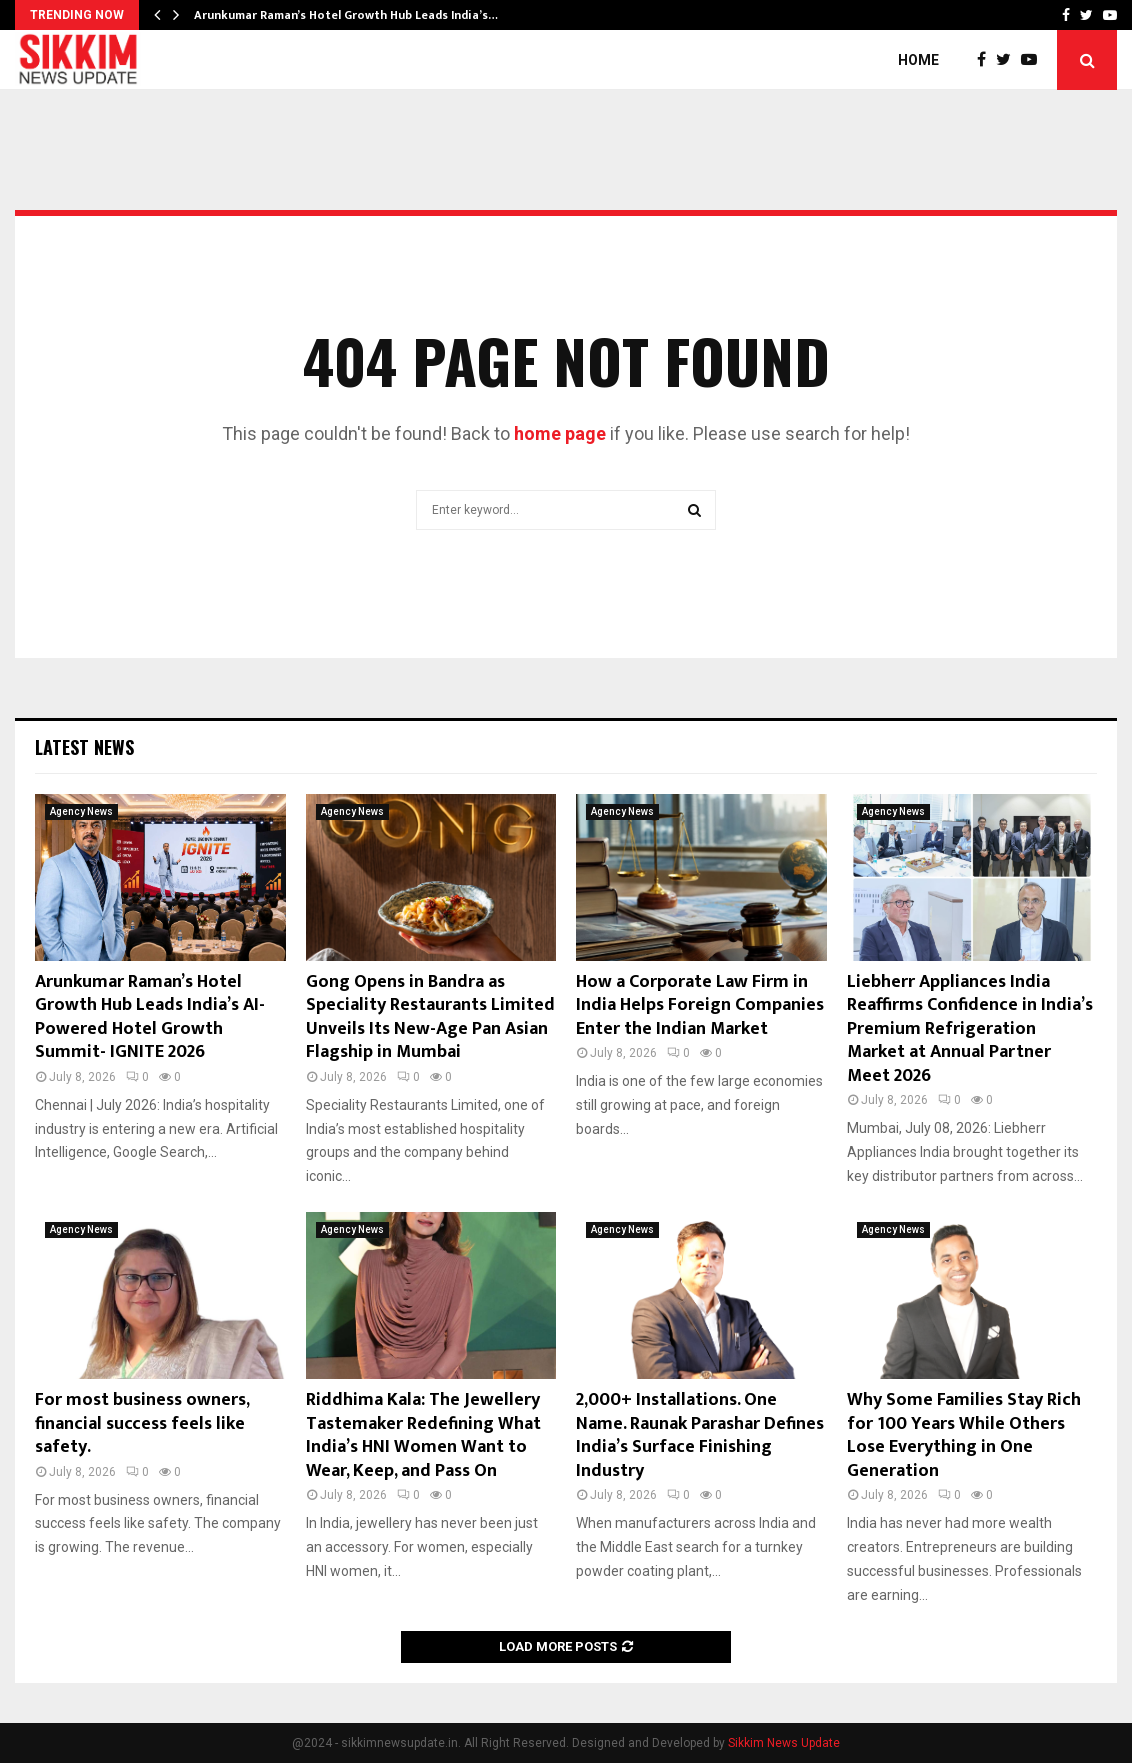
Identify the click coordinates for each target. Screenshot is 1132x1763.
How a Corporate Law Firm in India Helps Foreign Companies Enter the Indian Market (700, 1005)
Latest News (84, 747)
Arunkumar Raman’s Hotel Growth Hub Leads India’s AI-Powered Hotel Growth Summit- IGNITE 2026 (150, 1017)
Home (918, 60)
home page (560, 433)
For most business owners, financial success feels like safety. (142, 1423)
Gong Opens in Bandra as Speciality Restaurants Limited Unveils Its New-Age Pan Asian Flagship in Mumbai (430, 1017)
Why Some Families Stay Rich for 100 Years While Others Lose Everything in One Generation (964, 1435)
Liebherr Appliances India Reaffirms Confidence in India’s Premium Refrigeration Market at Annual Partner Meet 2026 (970, 1029)
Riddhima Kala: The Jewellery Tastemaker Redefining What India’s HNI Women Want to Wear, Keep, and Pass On (423, 1435)
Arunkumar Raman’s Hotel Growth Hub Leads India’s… (346, 15)
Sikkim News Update (784, 1743)
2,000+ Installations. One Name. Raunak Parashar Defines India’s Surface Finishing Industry (700, 1435)
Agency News (81, 811)
